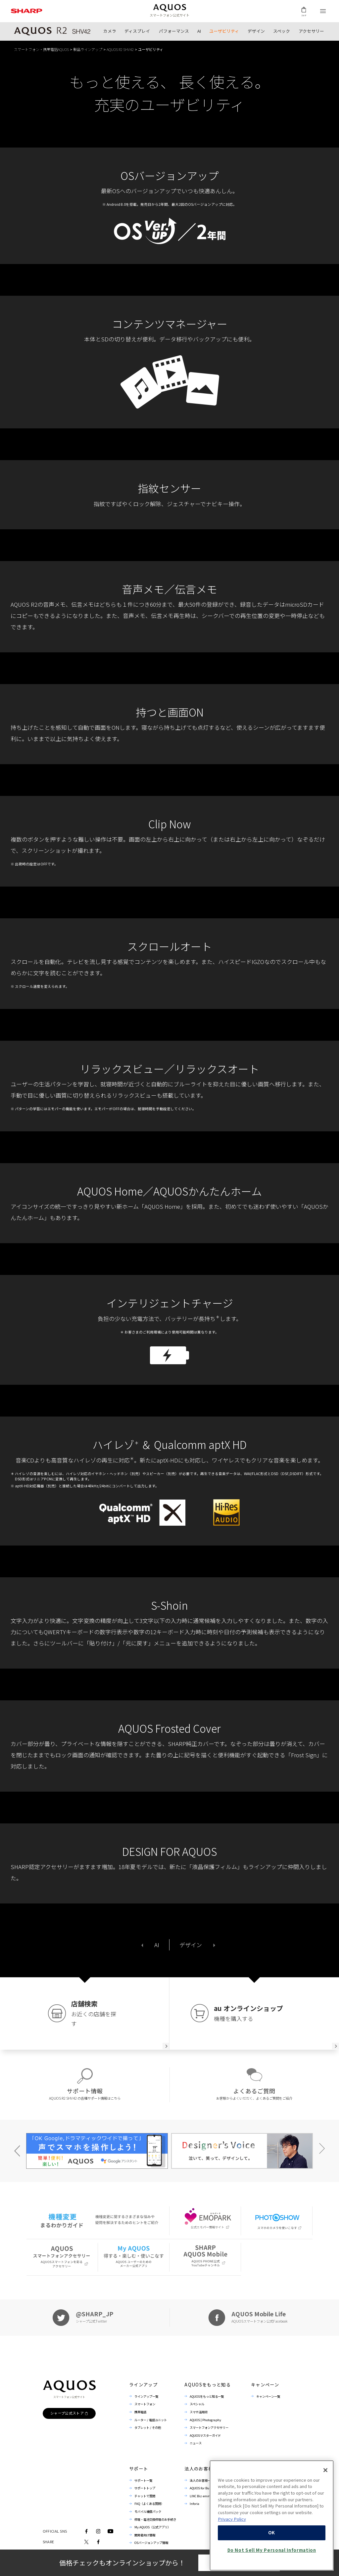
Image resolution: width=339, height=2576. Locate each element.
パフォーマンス (174, 31)
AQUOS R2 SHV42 (120, 49)
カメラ (109, 31)
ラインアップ (143, 2384)
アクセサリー (311, 31)
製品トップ (52, 31)
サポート (138, 2469)
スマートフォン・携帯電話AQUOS (41, 49)
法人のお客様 (198, 2469)
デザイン (256, 31)
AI (199, 31)
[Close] (325, 2512)
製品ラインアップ (87, 49)
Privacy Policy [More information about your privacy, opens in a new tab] (232, 2561)
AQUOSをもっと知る (207, 2384)
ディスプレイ (137, 31)
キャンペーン (265, 2384)
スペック (281, 31)
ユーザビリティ (224, 31)
